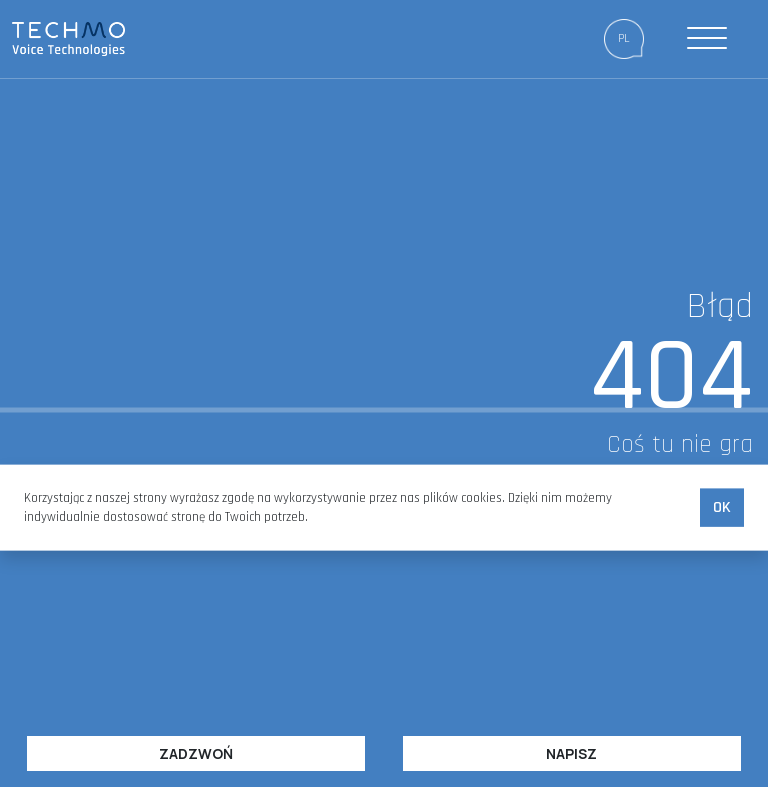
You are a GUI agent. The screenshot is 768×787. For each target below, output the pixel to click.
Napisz (571, 753)
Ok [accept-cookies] (722, 507)
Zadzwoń (196, 753)
